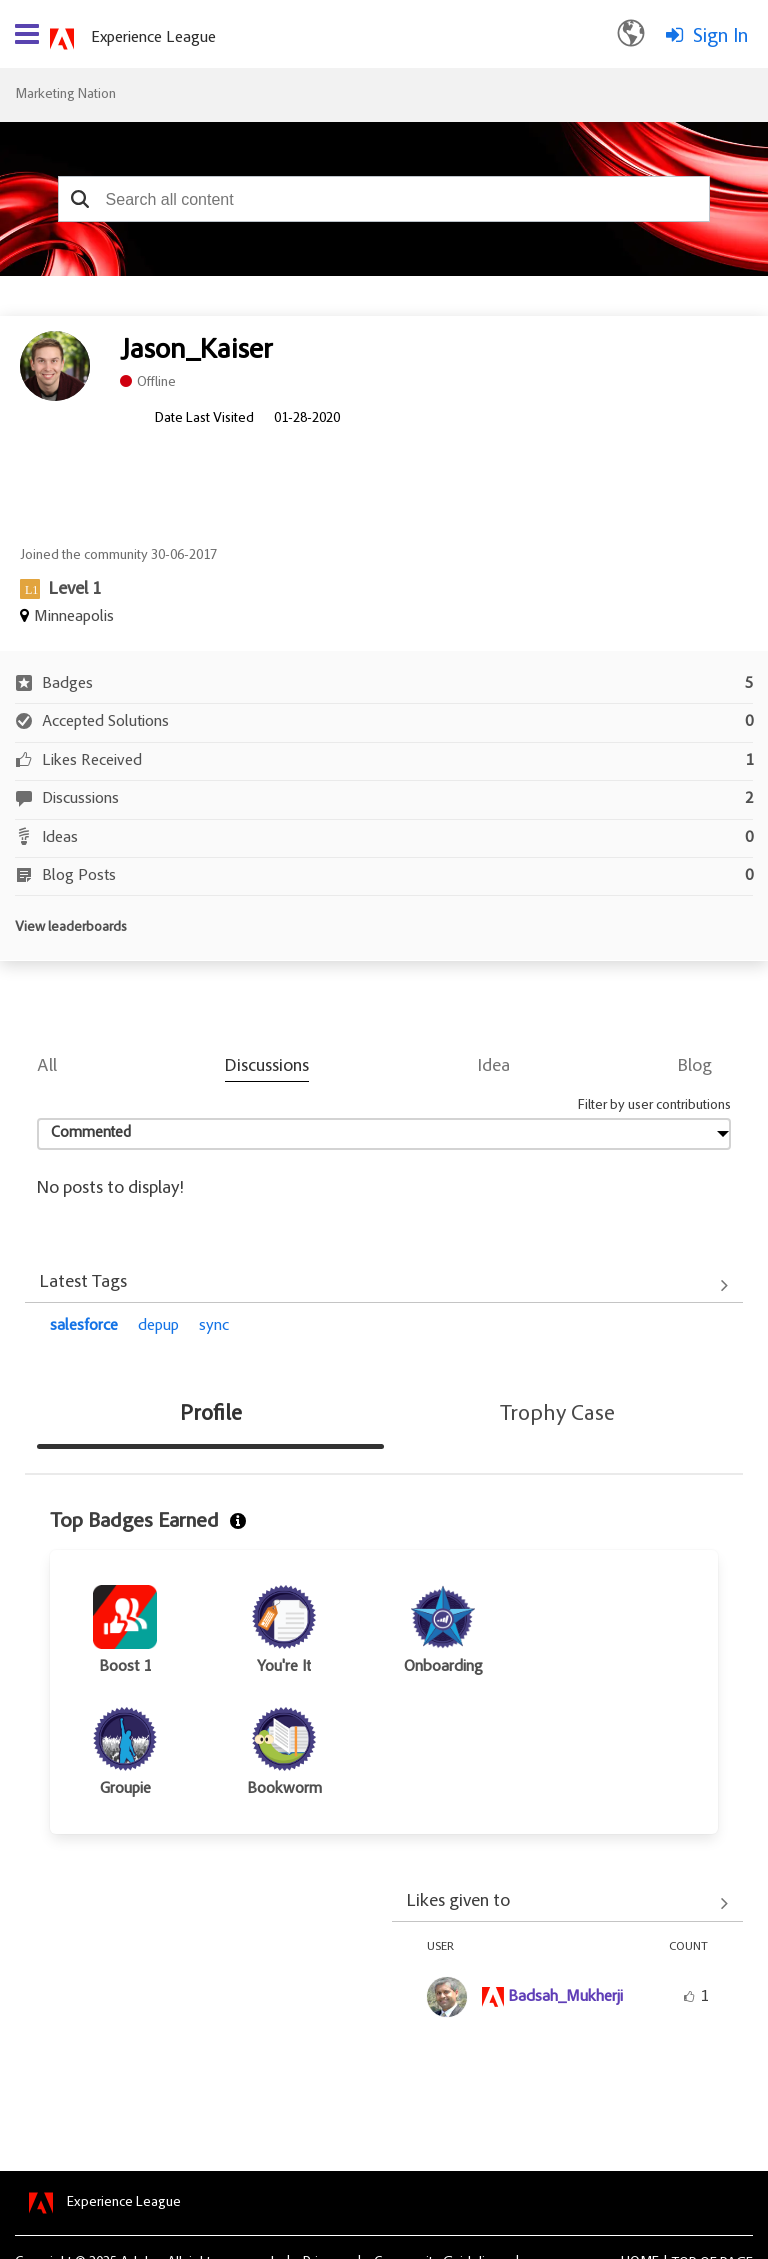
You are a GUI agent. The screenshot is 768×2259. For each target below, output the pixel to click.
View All (384, 1285)
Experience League (153, 38)
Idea (494, 1067)
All (47, 1067)
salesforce (84, 1326)
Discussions (267, 1067)
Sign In (720, 37)
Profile (211, 1415)
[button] (80, 199)
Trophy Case (557, 1415)
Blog (695, 1067)
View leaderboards (71, 928)
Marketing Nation (65, 95)
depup (158, 1326)
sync (214, 1326)
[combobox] (384, 199)
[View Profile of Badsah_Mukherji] (565, 1997)
